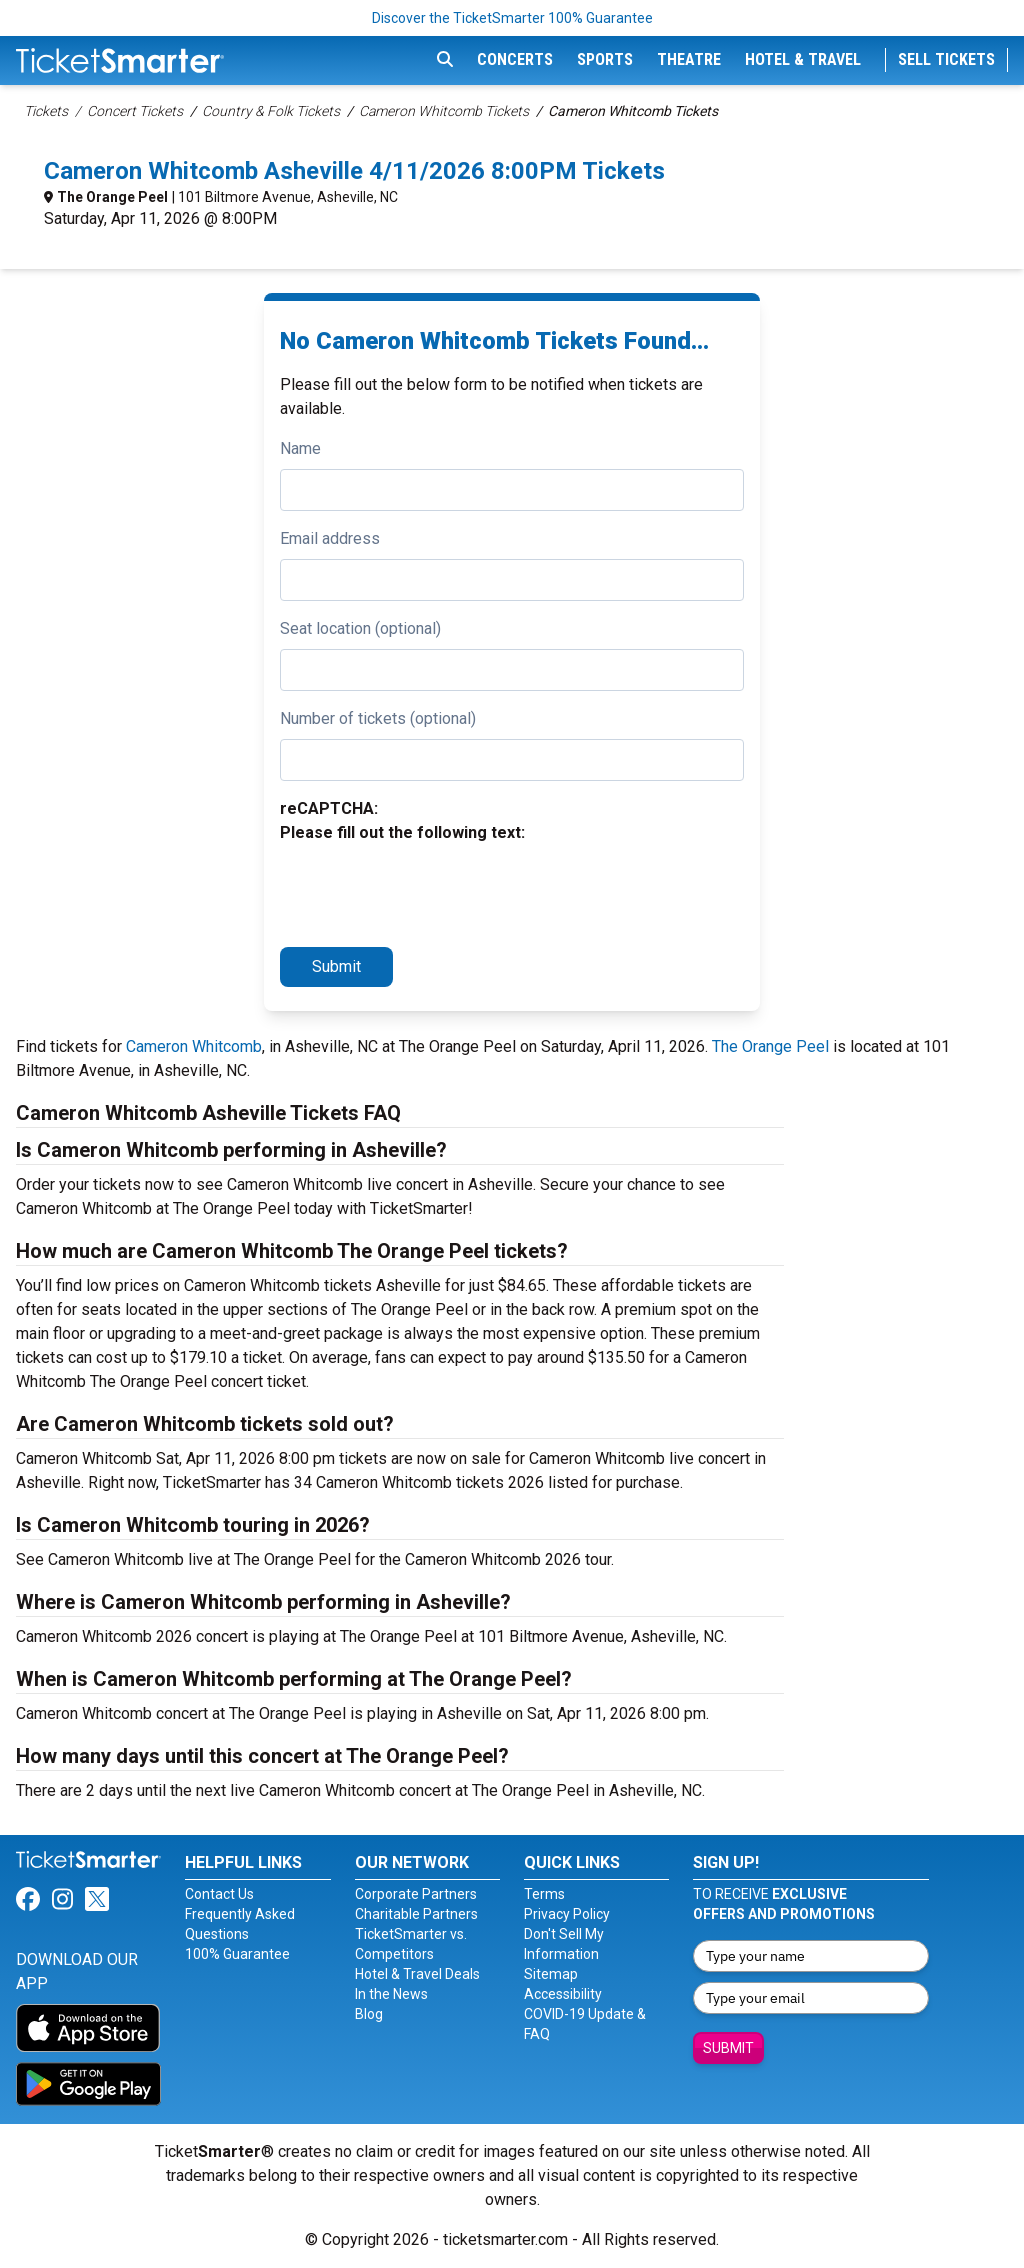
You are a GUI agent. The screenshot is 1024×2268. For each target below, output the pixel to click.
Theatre (689, 59)
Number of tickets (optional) (378, 718)
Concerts (515, 59)
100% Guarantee (237, 1954)
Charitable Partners (416, 1914)
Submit (336, 966)
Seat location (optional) (360, 628)
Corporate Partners (416, 1894)
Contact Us (219, 1894)
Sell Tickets (946, 59)
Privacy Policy (567, 1914)
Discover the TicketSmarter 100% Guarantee (512, 18)
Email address (330, 538)
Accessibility (563, 1994)
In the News (391, 1994)
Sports (605, 59)
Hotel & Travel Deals (417, 1974)
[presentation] (432, 892)
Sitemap (551, 1974)
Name (300, 448)
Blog (369, 2014)
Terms (544, 1894)
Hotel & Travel (803, 59)
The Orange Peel (112, 197)
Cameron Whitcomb (194, 1046)
